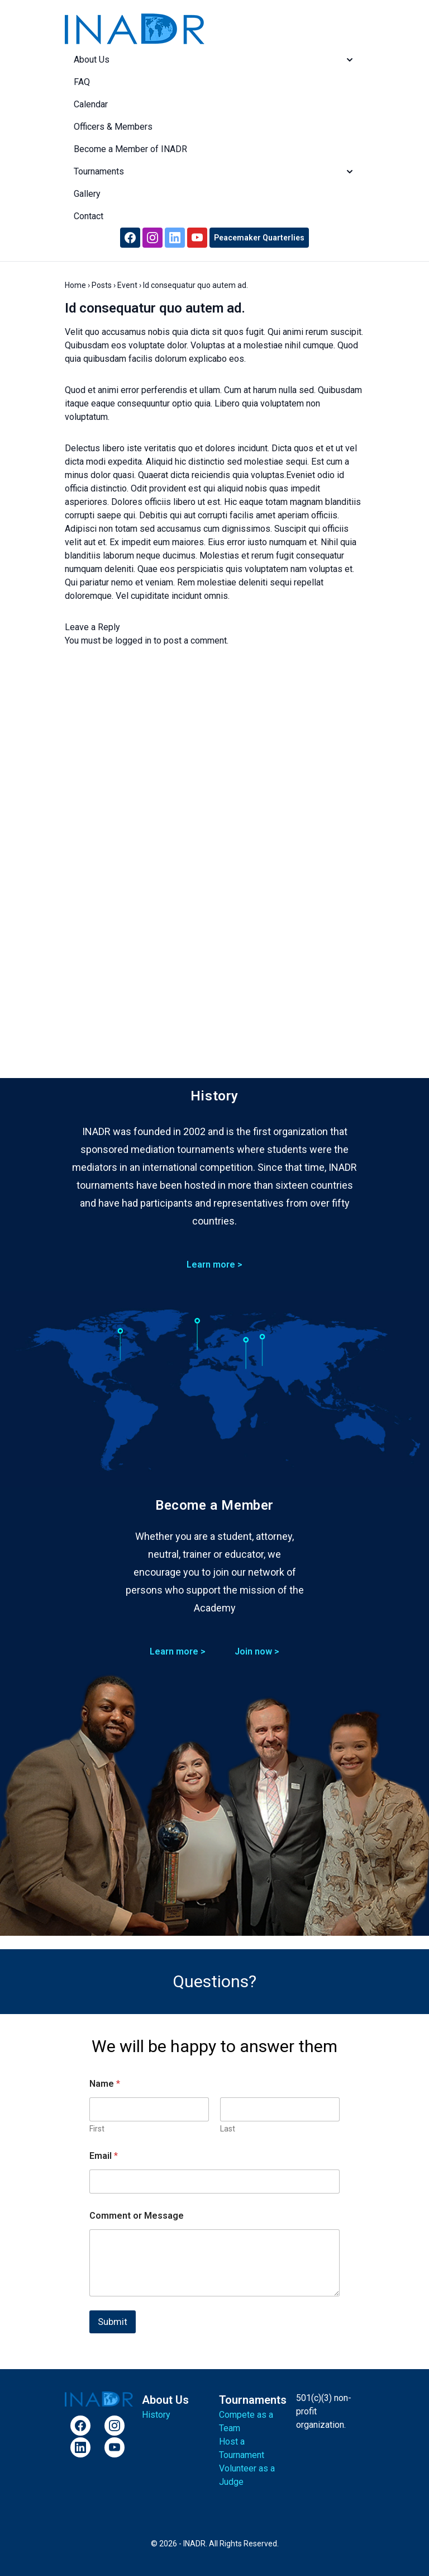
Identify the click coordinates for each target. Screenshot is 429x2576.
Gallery (87, 193)
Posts (102, 285)
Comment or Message (136, 2215)
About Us (214, 59)
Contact (88, 216)
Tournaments (214, 171)
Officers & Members (113, 126)
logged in (133, 640)
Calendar (91, 104)
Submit (112, 2321)
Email (103, 2155)
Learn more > (214, 1264)
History (156, 2414)
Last (227, 2128)
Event (127, 285)
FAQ (82, 82)
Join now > (257, 1651)
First (96, 2128)
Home (75, 285)
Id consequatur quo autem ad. (155, 308)
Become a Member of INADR (130, 149)
